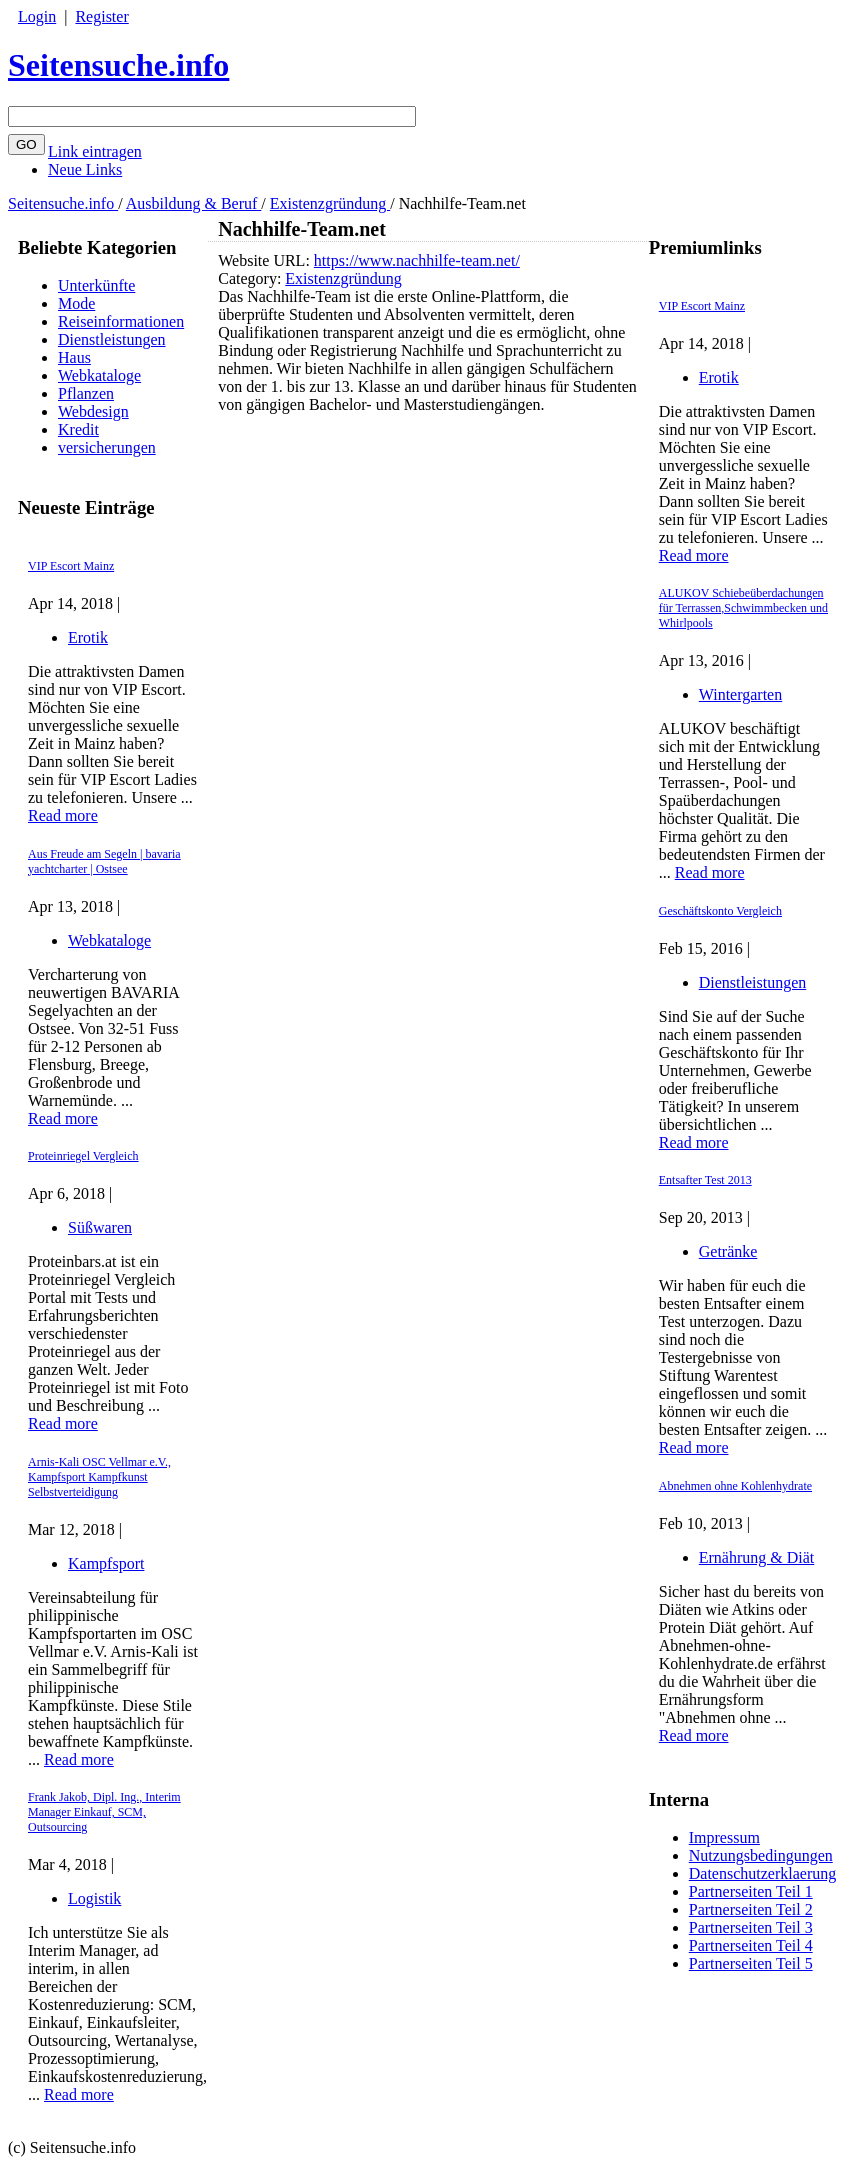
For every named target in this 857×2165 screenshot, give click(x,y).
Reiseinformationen (121, 321)
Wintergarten (740, 694)
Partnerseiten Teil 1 (751, 1891)
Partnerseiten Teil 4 (751, 1945)
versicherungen (107, 447)
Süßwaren (100, 1227)
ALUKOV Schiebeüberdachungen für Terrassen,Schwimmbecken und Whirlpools (743, 608)
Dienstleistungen (112, 339)
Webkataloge (99, 375)
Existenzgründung (330, 203)
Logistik (94, 1898)
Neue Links (85, 169)
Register (101, 16)
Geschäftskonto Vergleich (720, 911)
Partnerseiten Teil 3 (751, 1927)
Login (37, 16)
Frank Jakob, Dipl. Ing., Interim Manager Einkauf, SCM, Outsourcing (104, 1812)
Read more (63, 815)
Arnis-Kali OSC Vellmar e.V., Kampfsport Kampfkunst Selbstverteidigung (99, 1477)
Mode (76, 303)
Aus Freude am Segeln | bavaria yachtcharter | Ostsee (104, 861)
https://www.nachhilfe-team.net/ (417, 260)
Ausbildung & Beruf (194, 203)
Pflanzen (86, 393)
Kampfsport (106, 1563)
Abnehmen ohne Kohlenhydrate (735, 1486)
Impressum (724, 1837)
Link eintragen (95, 151)
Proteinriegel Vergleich (83, 1156)
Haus (74, 357)
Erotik (88, 637)
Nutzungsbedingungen (761, 1855)
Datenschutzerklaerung (762, 1873)
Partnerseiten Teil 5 (751, 1963)
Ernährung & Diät (757, 1557)
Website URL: (266, 260)
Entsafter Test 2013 (705, 1180)
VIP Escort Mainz (71, 566)
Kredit (78, 429)
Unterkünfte (96, 285)
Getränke (728, 1251)
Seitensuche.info (118, 65)
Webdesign (93, 411)
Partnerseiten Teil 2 (751, 1909)
